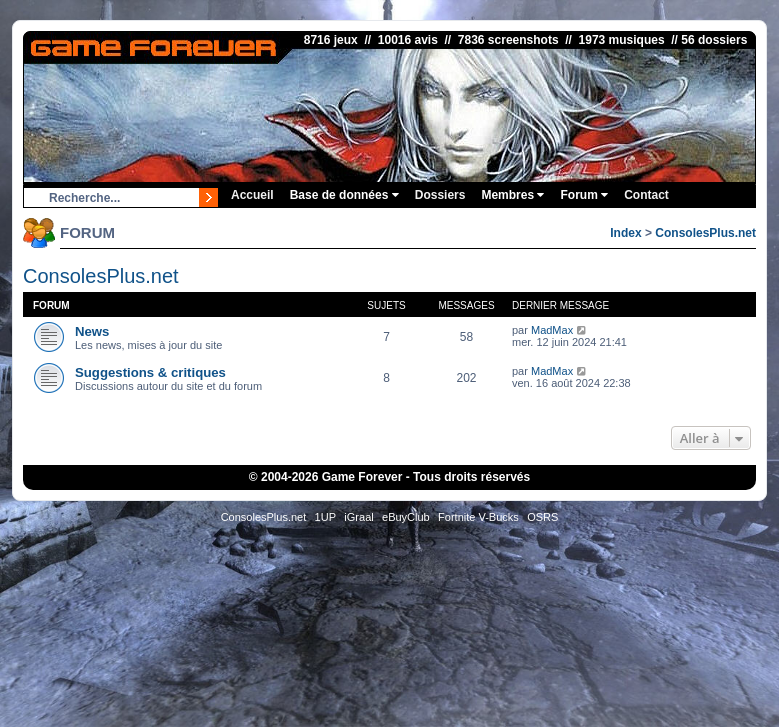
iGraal (358, 517)
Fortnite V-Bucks (478, 517)
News (92, 331)
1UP (325, 517)
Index (625, 233)
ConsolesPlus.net (705, 233)
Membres (512, 195)
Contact (646, 195)
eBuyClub (406, 517)
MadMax (552, 330)
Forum (584, 195)
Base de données (344, 195)
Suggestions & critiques (150, 372)
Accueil (252, 195)
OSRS (542, 517)
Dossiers (440, 195)
